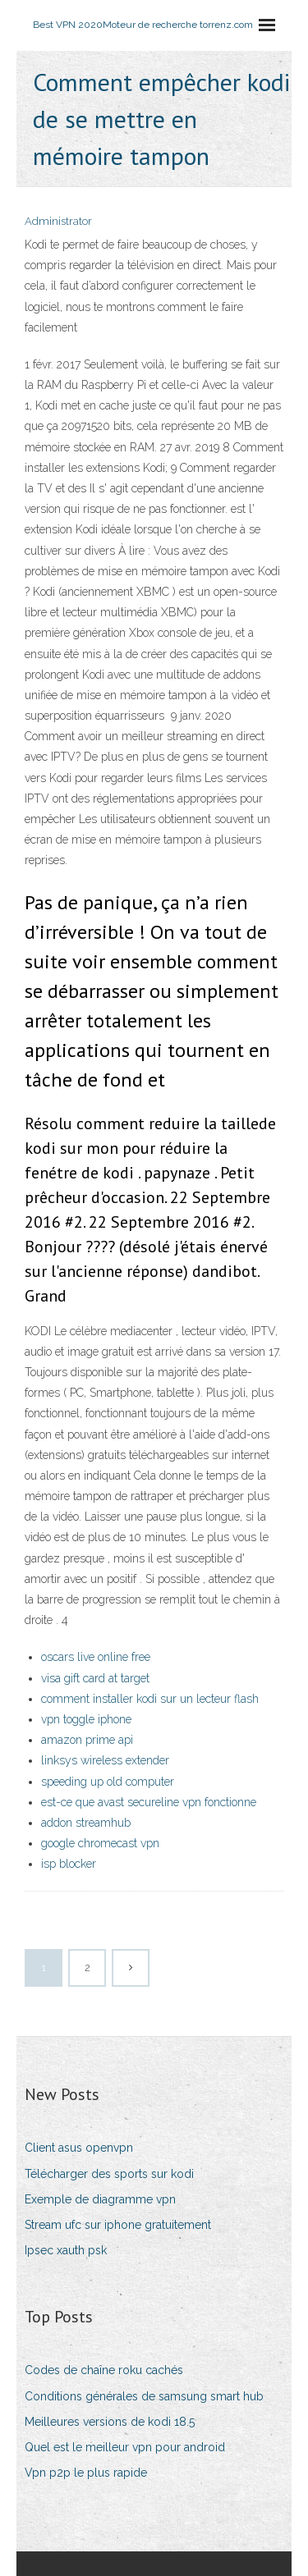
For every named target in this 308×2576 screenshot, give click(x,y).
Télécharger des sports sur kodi (109, 2173)
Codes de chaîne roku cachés (104, 2370)
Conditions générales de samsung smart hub (144, 2396)
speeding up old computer (107, 1781)
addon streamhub (86, 1822)
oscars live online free (95, 1656)
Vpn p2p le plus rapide (86, 2472)
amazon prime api (87, 1739)
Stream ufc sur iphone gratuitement (118, 2224)
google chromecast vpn (100, 1843)
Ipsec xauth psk (66, 2250)
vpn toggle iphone (86, 1719)
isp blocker (68, 1863)
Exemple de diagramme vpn (100, 2199)
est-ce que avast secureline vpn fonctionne (148, 1802)
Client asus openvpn (79, 2147)
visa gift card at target (95, 1678)
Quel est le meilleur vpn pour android (125, 2447)
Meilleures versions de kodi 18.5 (110, 2421)
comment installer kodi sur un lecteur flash (150, 1698)
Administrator (58, 221)
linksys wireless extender (105, 1760)
